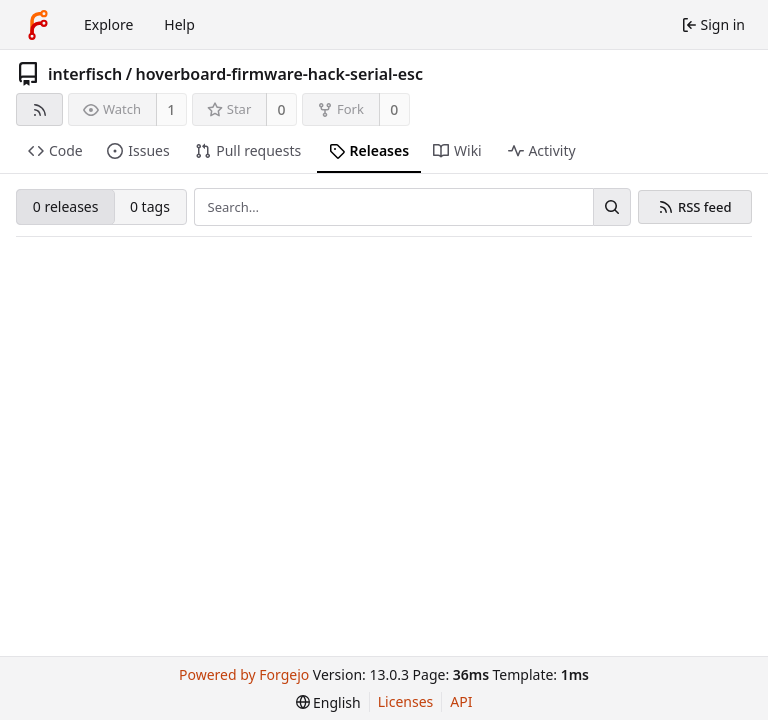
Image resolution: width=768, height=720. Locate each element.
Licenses (406, 701)
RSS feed (705, 207)
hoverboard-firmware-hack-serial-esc (279, 74)
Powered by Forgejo (244, 674)
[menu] (328, 702)
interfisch (85, 74)
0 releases (66, 206)
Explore (108, 24)
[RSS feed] (39, 109)
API (461, 701)
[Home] (38, 25)
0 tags (150, 206)
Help (179, 24)
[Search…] (612, 207)
